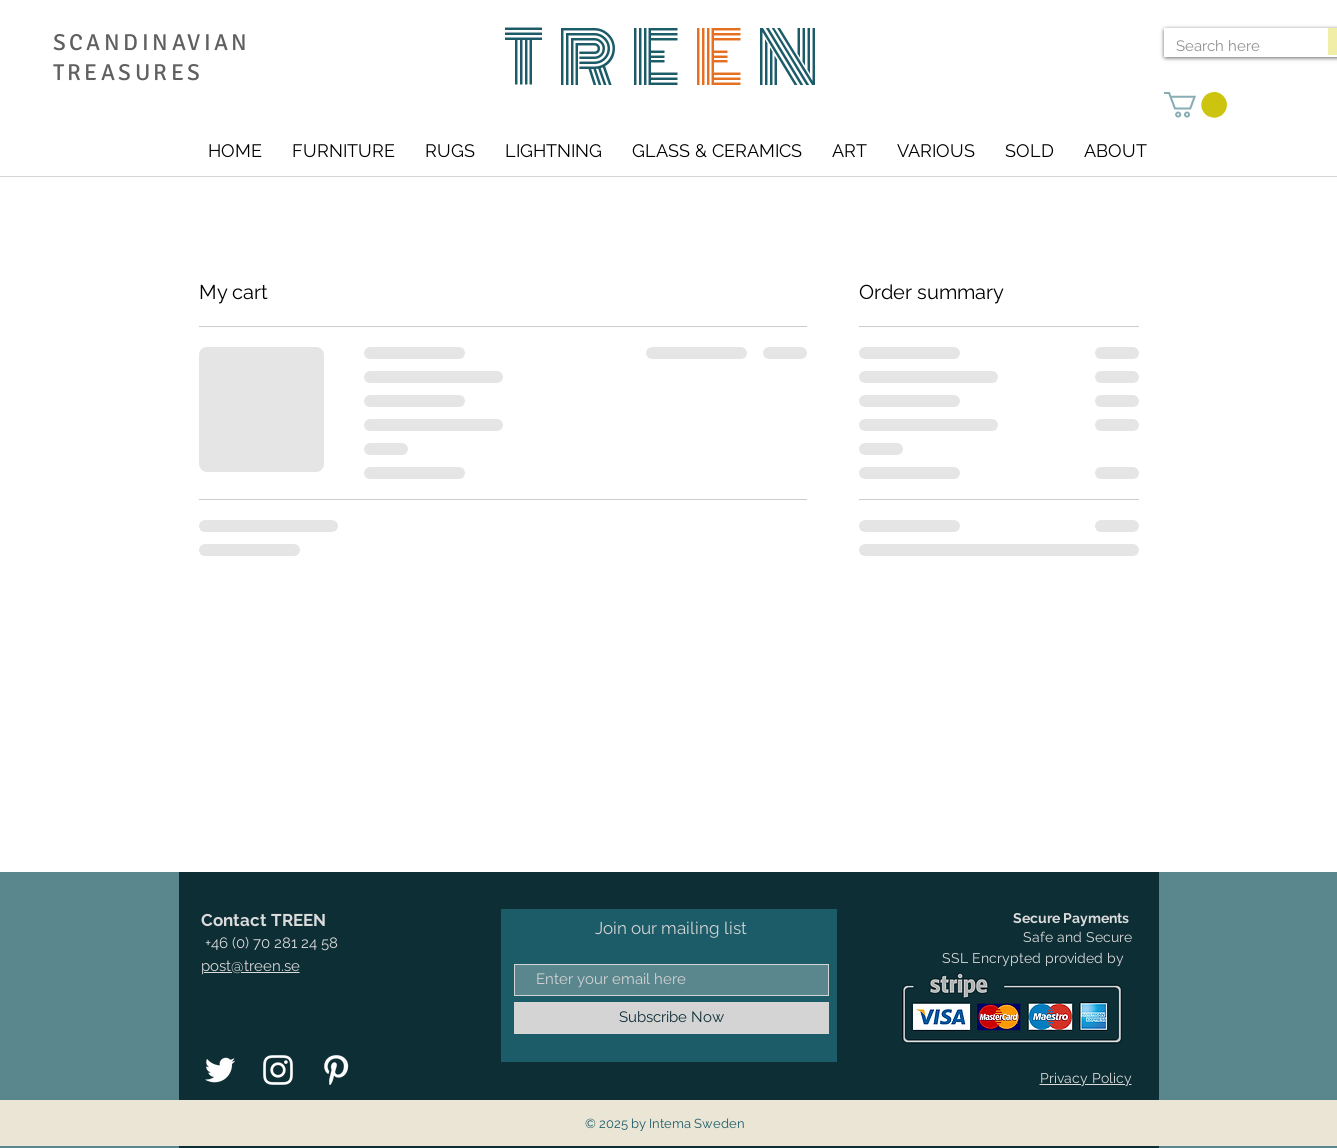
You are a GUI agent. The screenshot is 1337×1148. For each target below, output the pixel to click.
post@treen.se (250, 966)
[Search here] (1231, 46)
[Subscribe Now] (671, 1018)
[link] (1195, 105)
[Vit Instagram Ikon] (278, 1070)
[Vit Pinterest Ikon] (336, 1070)
